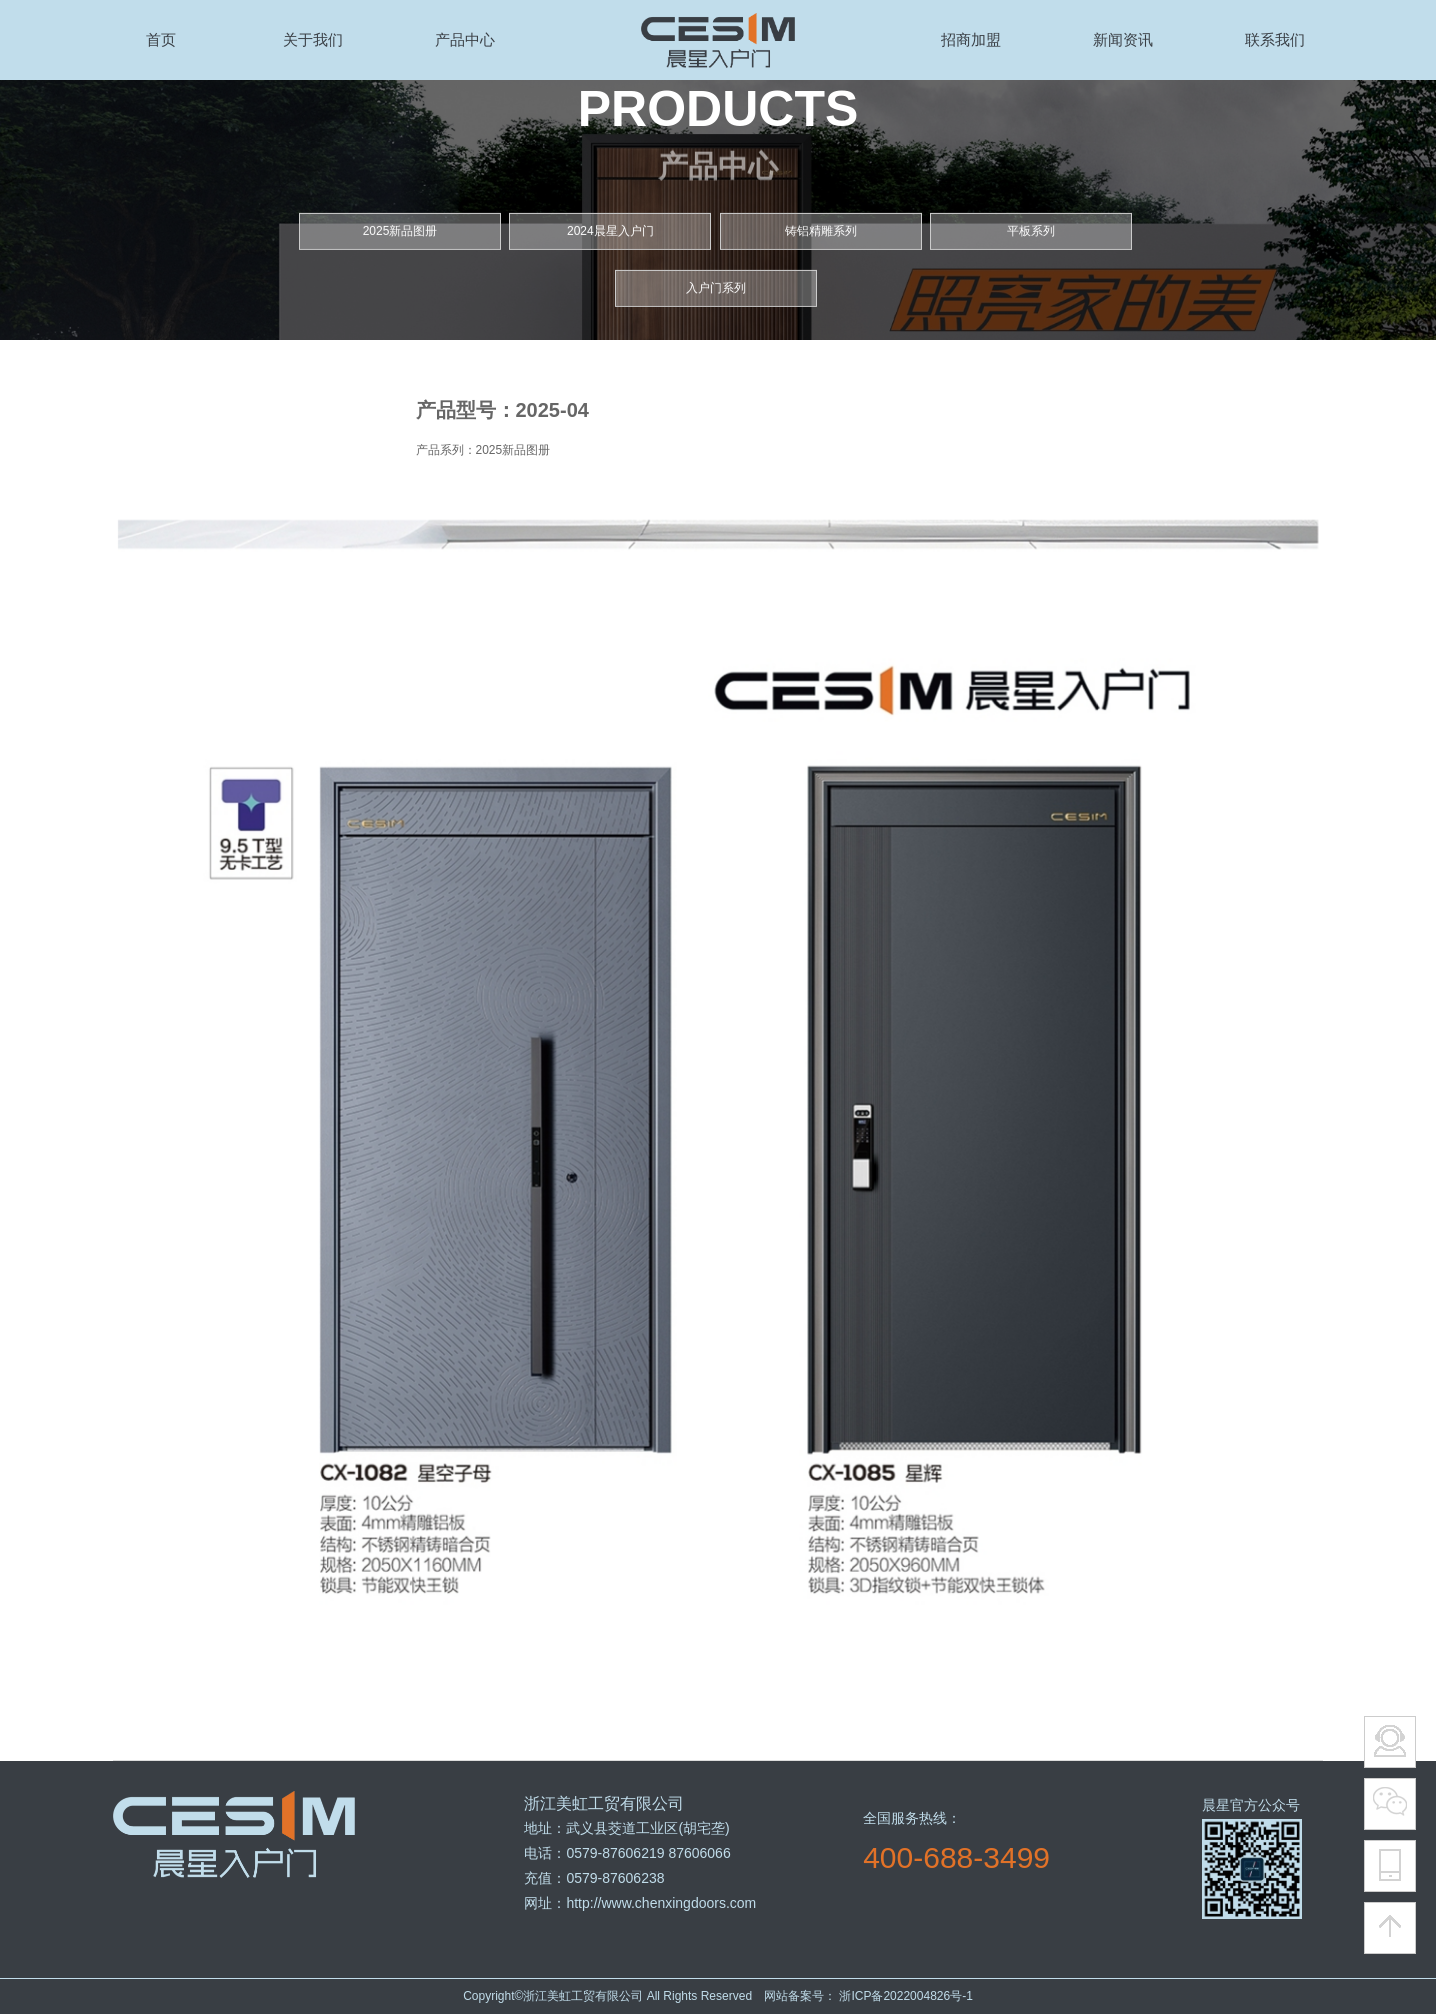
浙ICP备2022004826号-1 (904, 1996)
